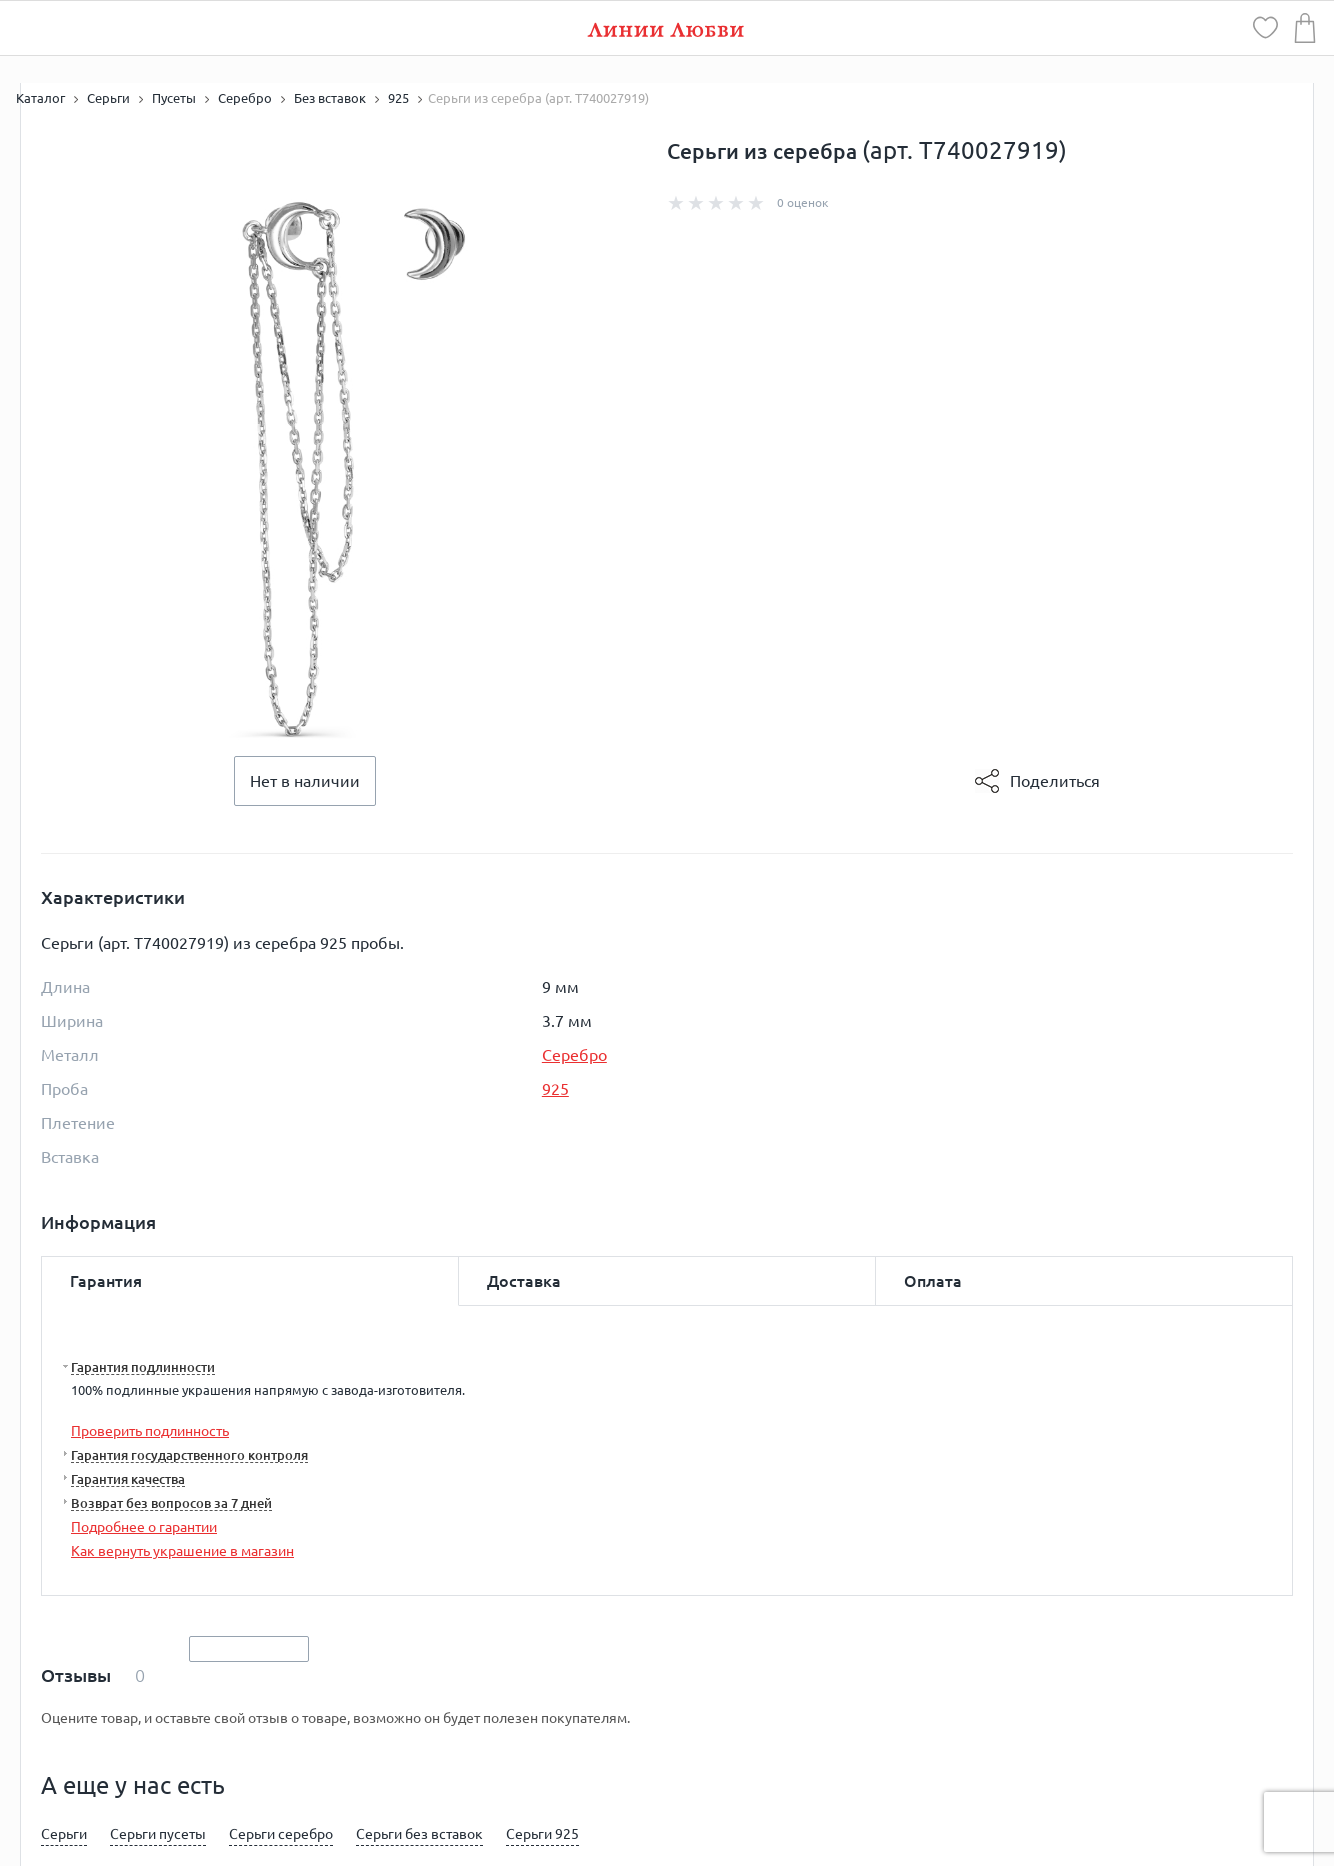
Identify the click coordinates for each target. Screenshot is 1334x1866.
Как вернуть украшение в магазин (182, 1551)
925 (555, 1089)
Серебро (574, 1055)
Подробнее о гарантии (144, 1527)
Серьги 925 (542, 1834)
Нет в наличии (305, 781)
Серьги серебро (281, 1834)
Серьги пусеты (158, 1834)
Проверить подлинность (150, 1431)
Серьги (64, 1834)
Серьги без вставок (419, 1834)
